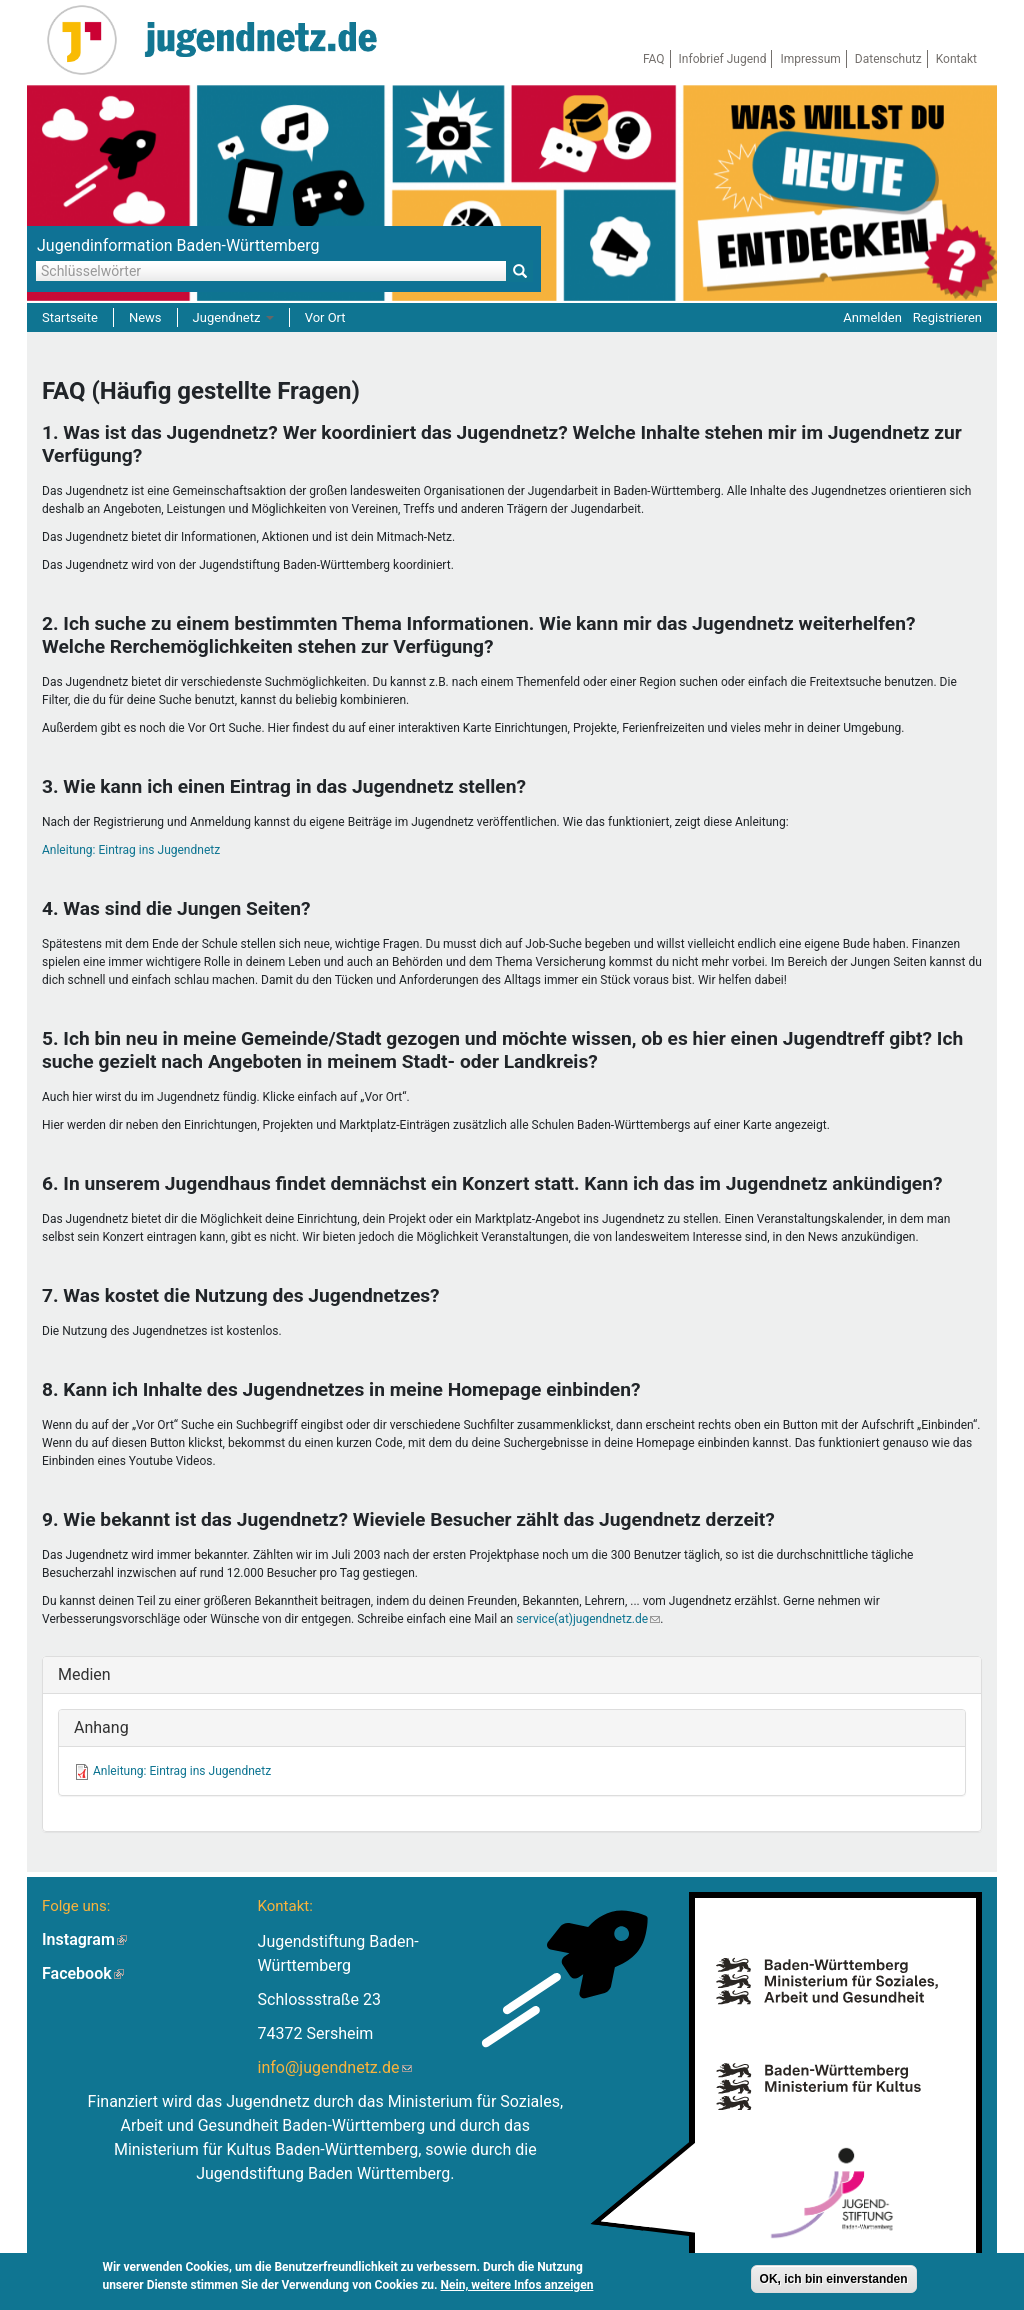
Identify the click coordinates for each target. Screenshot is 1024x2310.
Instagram (84, 1939)
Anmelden (872, 317)
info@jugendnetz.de (335, 2067)
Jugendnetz (233, 317)
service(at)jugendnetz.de (588, 1619)
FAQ (654, 59)
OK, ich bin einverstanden (834, 2279)
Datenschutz (888, 59)
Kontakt (956, 59)
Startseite (70, 317)
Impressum (810, 59)
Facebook (83, 1973)
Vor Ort (325, 317)
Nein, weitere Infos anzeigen (517, 2285)
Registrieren (947, 317)
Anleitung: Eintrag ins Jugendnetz (131, 850)
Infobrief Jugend (723, 59)
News (145, 317)
